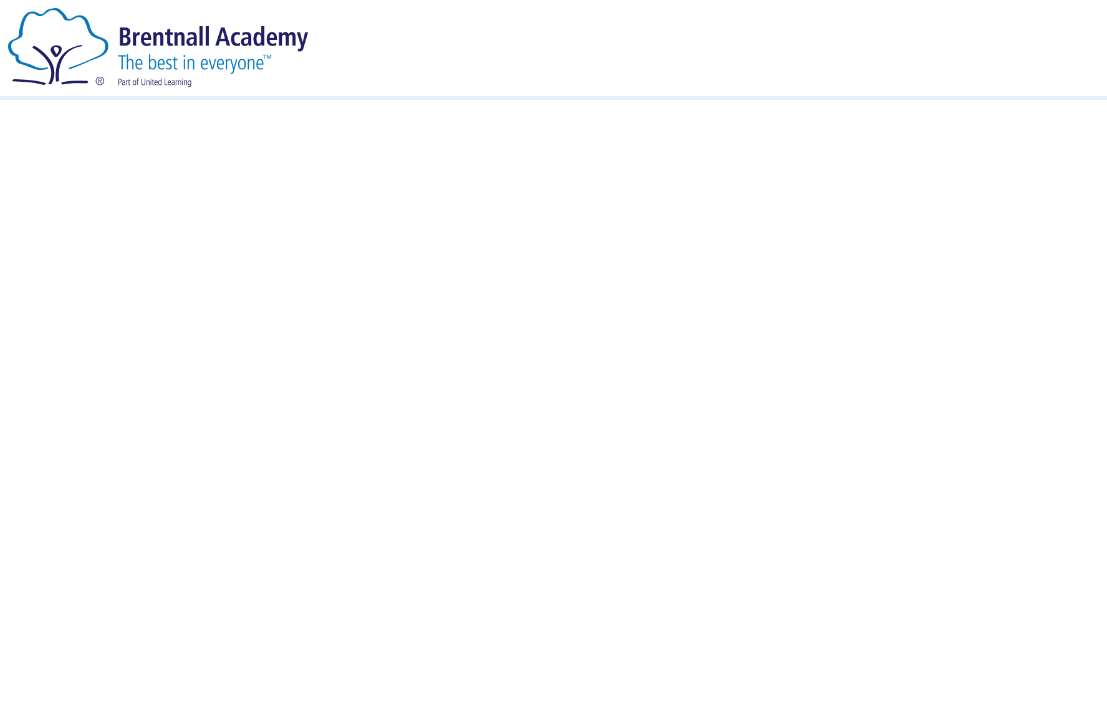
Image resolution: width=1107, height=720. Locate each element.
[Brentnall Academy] (158, 46)
